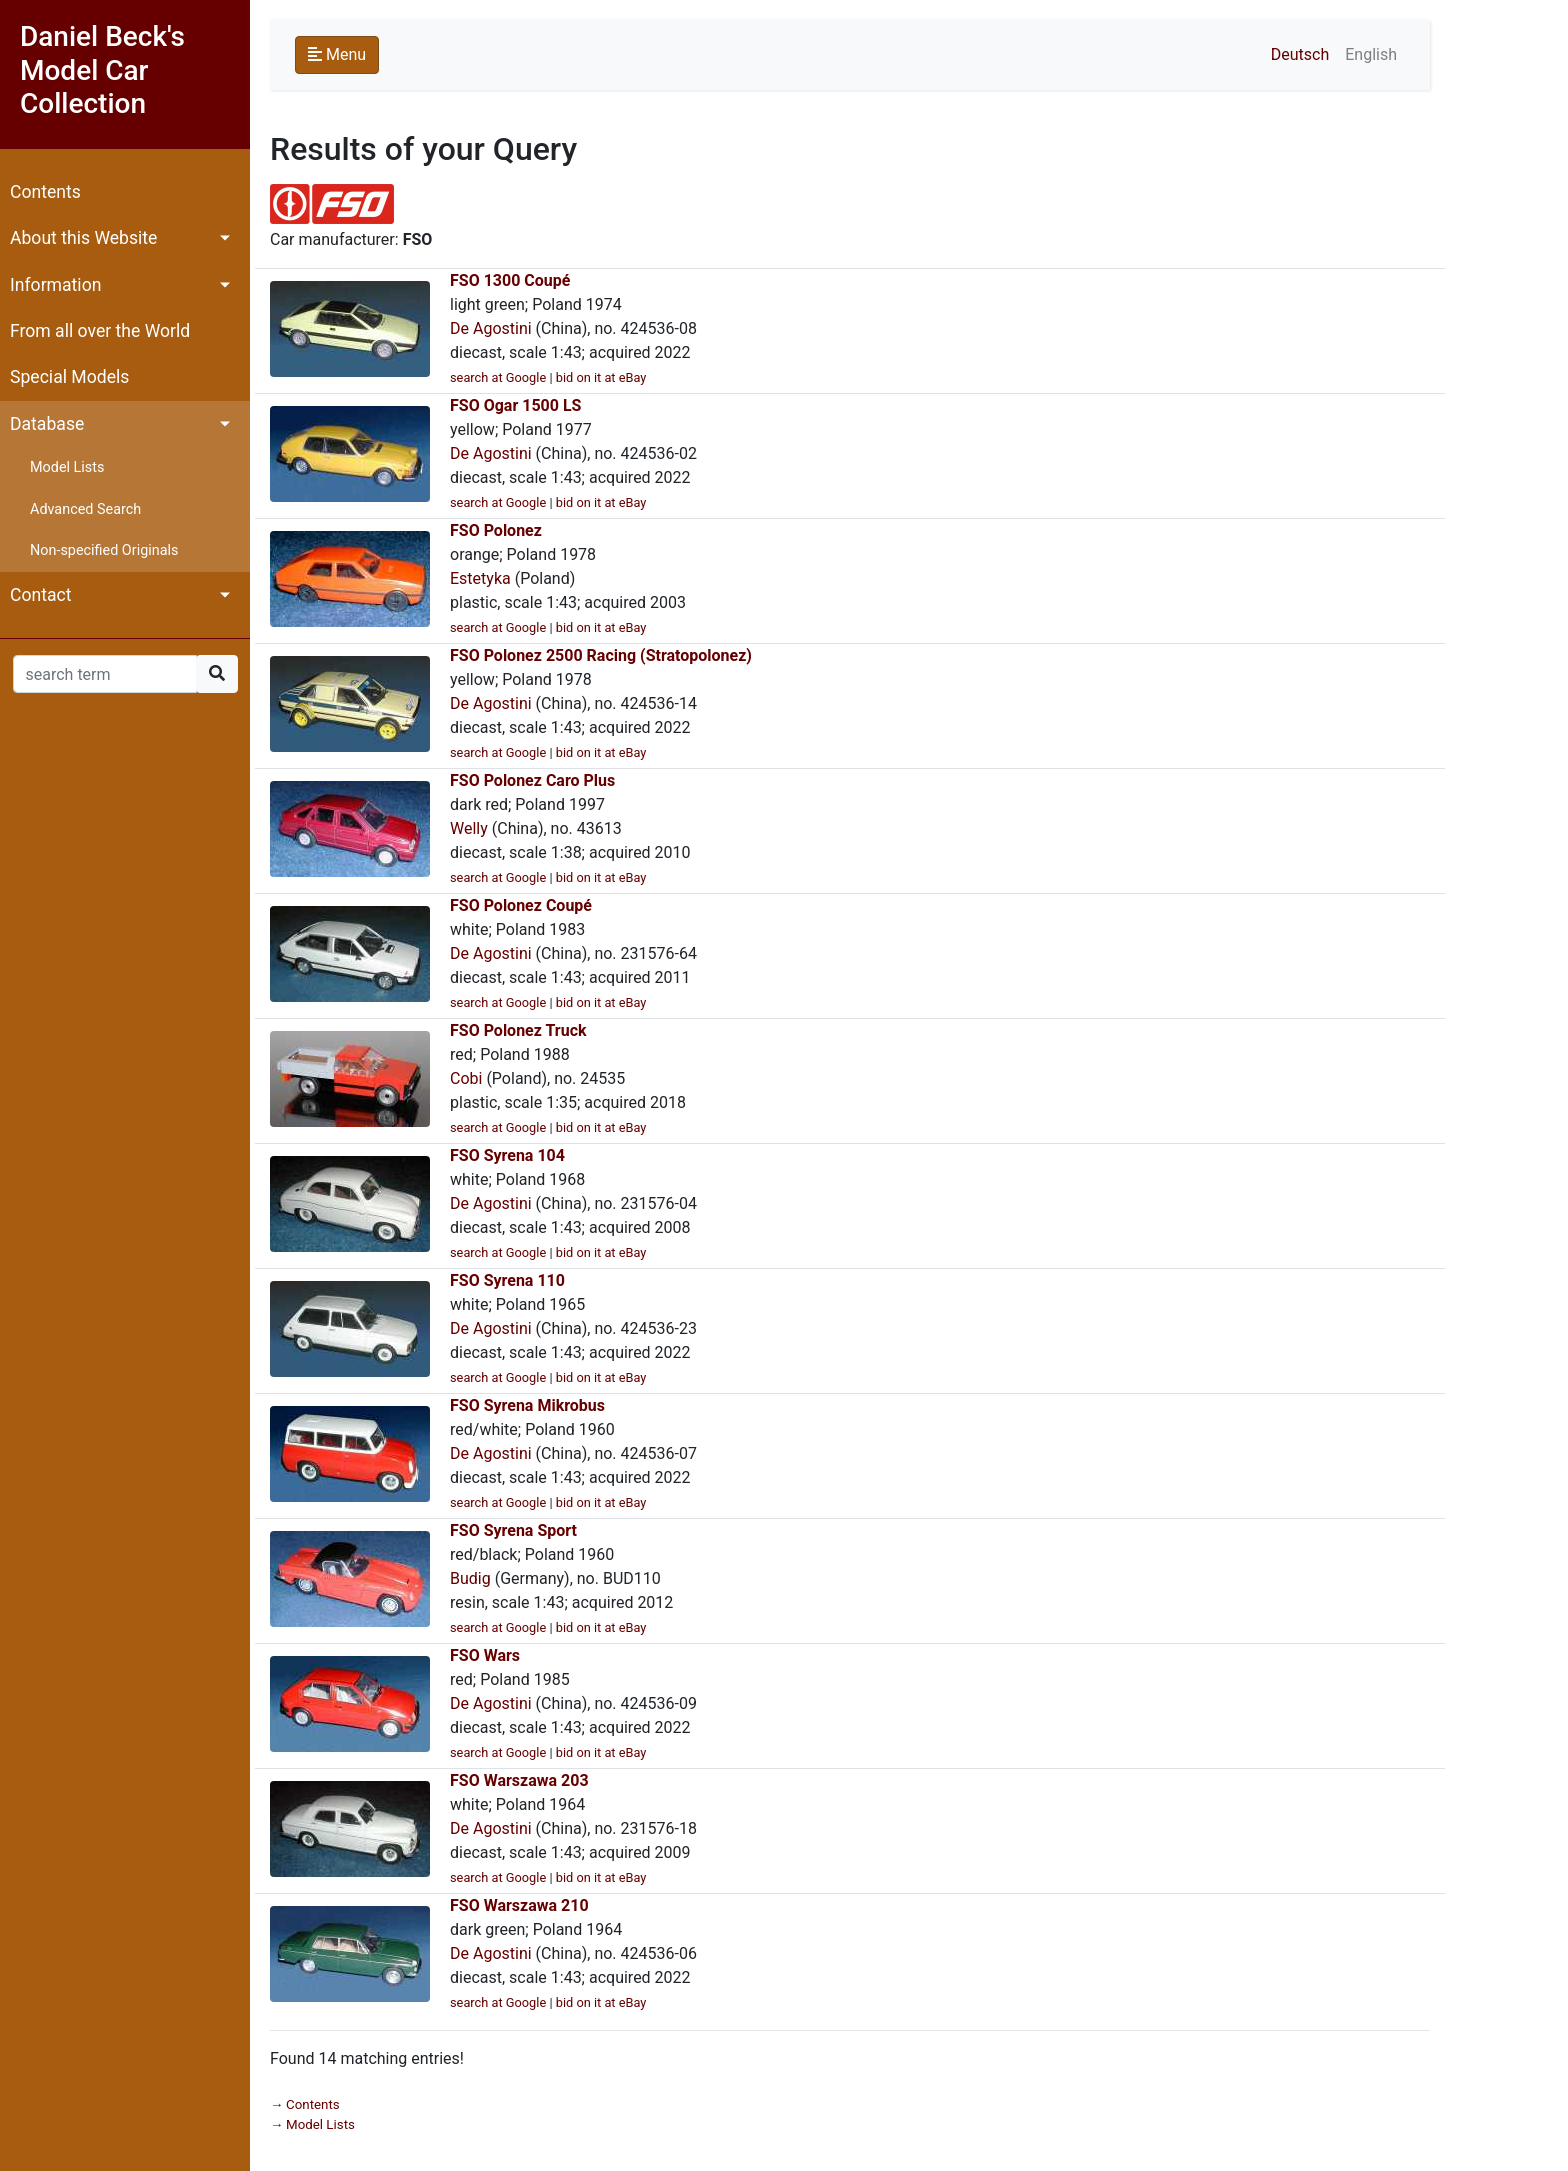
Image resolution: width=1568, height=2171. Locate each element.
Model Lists (67, 467)
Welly (469, 828)
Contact (41, 595)
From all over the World (100, 331)
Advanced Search (85, 509)
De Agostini (491, 328)
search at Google (498, 377)
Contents (45, 192)
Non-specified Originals (104, 550)
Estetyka (480, 578)
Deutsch (1300, 54)
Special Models (69, 377)
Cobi (466, 1078)
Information (55, 285)
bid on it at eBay (601, 377)
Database (47, 424)
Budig (470, 1578)
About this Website (83, 238)
